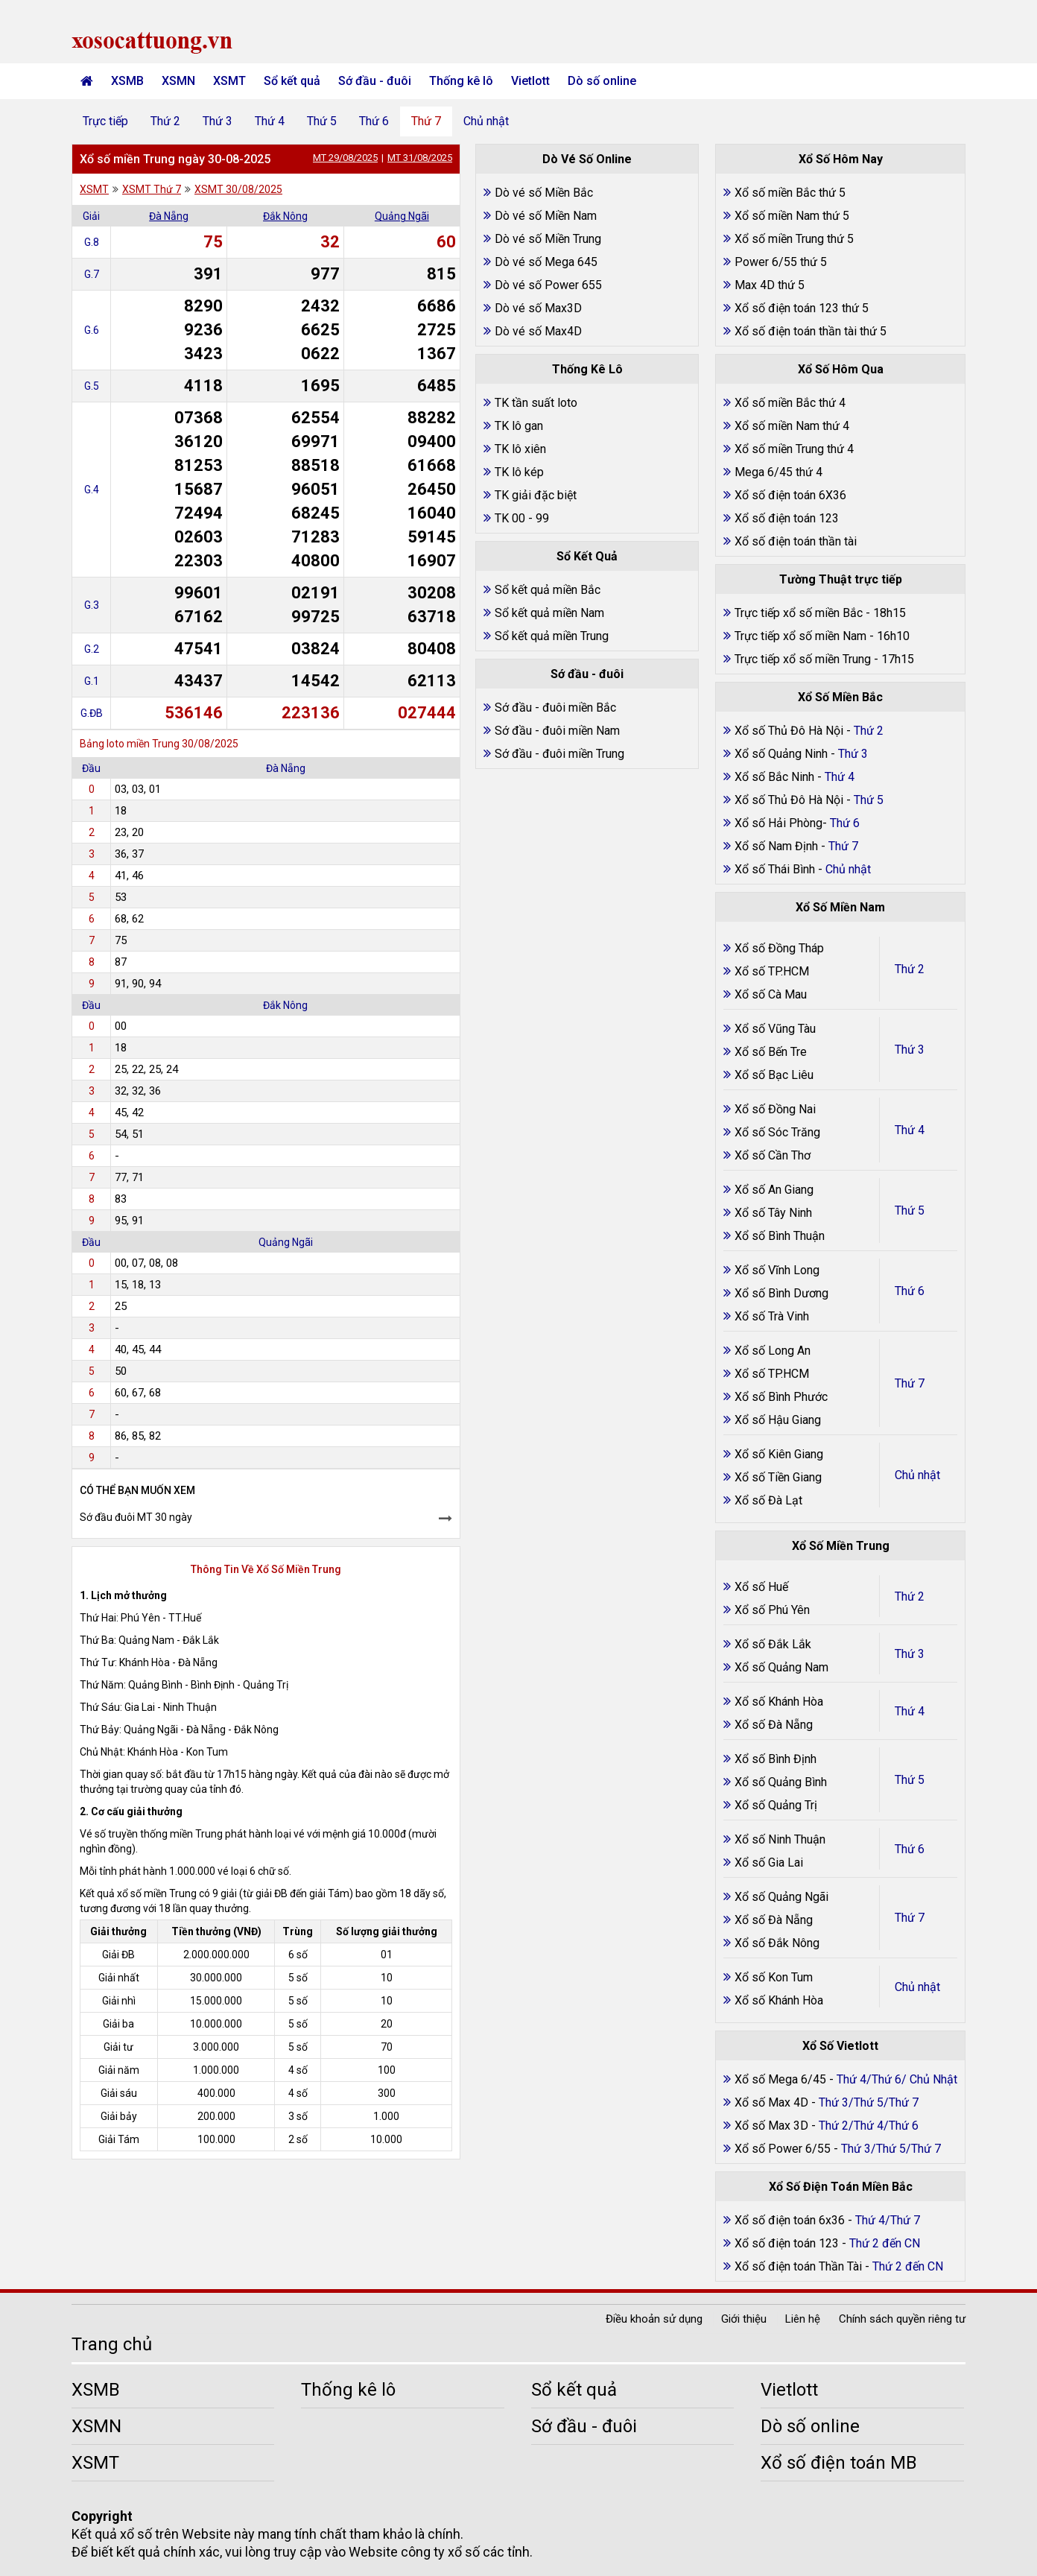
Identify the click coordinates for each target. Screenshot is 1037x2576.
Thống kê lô (461, 81)
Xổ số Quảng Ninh (781, 754)
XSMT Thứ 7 (151, 189)
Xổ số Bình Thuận (780, 1236)
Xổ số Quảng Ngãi (781, 1897)
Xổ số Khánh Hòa (779, 1701)
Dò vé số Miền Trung (548, 239)
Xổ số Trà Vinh (772, 1316)
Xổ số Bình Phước (781, 1397)
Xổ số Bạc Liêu (774, 1075)
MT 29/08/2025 (345, 157)
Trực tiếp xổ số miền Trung (803, 659)
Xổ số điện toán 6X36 (790, 495)
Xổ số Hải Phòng (778, 823)
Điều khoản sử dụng (654, 2319)
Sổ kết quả (292, 81)
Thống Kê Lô (587, 369)
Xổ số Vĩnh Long (777, 1270)
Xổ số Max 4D (773, 2102)
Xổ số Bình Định (775, 1759)
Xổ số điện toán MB (839, 2462)
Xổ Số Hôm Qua (841, 369)
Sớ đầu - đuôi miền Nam (557, 731)
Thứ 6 (374, 121)
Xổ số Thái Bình (776, 869)
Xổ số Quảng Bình (781, 1782)
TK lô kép (519, 472)
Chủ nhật (486, 121)
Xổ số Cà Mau (771, 994)
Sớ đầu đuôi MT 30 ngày (136, 1517)
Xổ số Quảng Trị (776, 1805)
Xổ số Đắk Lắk (773, 1644)
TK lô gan (519, 426)
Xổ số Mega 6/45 (780, 2079)
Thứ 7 (426, 121)
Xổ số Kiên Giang (779, 1454)
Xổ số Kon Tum (774, 1977)
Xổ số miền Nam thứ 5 (792, 216)
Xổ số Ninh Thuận (780, 1839)
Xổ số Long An (773, 1351)
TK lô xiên (520, 449)
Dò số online (602, 81)
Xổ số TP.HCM (772, 971)
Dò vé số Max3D (538, 308)
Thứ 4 (270, 121)
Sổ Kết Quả (587, 556)
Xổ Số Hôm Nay (841, 159)
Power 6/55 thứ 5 (781, 262)
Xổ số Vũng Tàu (775, 1029)
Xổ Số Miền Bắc (840, 697)
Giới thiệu (744, 2319)
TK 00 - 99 (522, 518)
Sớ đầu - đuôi (374, 81)
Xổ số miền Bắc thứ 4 (790, 403)
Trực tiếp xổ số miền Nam (800, 636)
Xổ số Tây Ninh (773, 1213)
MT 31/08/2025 (419, 157)
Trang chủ (112, 2344)
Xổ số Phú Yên (772, 1610)
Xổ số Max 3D (773, 2125)
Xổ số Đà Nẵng (774, 1725)
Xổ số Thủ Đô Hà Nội (789, 731)
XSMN (178, 81)
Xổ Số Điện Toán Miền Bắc (841, 2187)
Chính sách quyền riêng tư (902, 2319)
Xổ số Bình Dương (781, 1293)
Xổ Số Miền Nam (840, 907)
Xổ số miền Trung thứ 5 (794, 239)
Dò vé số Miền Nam (546, 216)
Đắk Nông (285, 216)
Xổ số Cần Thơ (773, 1155)
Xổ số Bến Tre (771, 1052)
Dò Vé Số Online (587, 159)
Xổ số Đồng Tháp (779, 948)
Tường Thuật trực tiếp (840, 579)
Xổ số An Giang (774, 1190)
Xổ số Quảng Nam (781, 1667)
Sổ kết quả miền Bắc (547, 590)
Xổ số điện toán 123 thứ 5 (802, 308)
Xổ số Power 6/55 (784, 2149)
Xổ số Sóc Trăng (777, 1132)
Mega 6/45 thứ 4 (778, 472)
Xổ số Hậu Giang (778, 1420)
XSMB (127, 81)
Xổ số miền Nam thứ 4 (792, 426)
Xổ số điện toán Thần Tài (800, 2266)
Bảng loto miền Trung (130, 744)
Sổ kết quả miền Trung (552, 636)
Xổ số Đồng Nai (775, 1109)
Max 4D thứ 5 (770, 285)
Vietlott (530, 81)
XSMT (229, 81)
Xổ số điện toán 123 (787, 518)
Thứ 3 (217, 121)
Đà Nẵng (168, 216)
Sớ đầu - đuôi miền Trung (559, 754)
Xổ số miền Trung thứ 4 (794, 449)
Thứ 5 (322, 121)
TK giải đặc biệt (536, 495)
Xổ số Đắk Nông (777, 1943)
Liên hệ (802, 2319)
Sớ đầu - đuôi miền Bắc (555, 707)
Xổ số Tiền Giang (778, 1477)
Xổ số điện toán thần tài (796, 541)
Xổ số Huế (761, 1587)
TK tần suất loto (536, 403)
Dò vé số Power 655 (548, 285)
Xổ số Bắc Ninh (774, 777)
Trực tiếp (105, 121)
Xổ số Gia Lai (769, 1862)
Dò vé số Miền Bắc (544, 193)
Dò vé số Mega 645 (546, 262)
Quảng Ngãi (402, 216)
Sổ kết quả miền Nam (549, 613)
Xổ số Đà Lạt (768, 1500)
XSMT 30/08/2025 (238, 189)
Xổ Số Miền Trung (840, 1546)
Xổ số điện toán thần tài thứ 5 (811, 331)
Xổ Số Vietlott (840, 2046)
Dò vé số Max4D (538, 331)
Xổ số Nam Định (778, 846)
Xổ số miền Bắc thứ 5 (790, 193)
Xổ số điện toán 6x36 (790, 2220)
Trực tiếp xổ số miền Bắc (799, 613)
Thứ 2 (165, 121)
